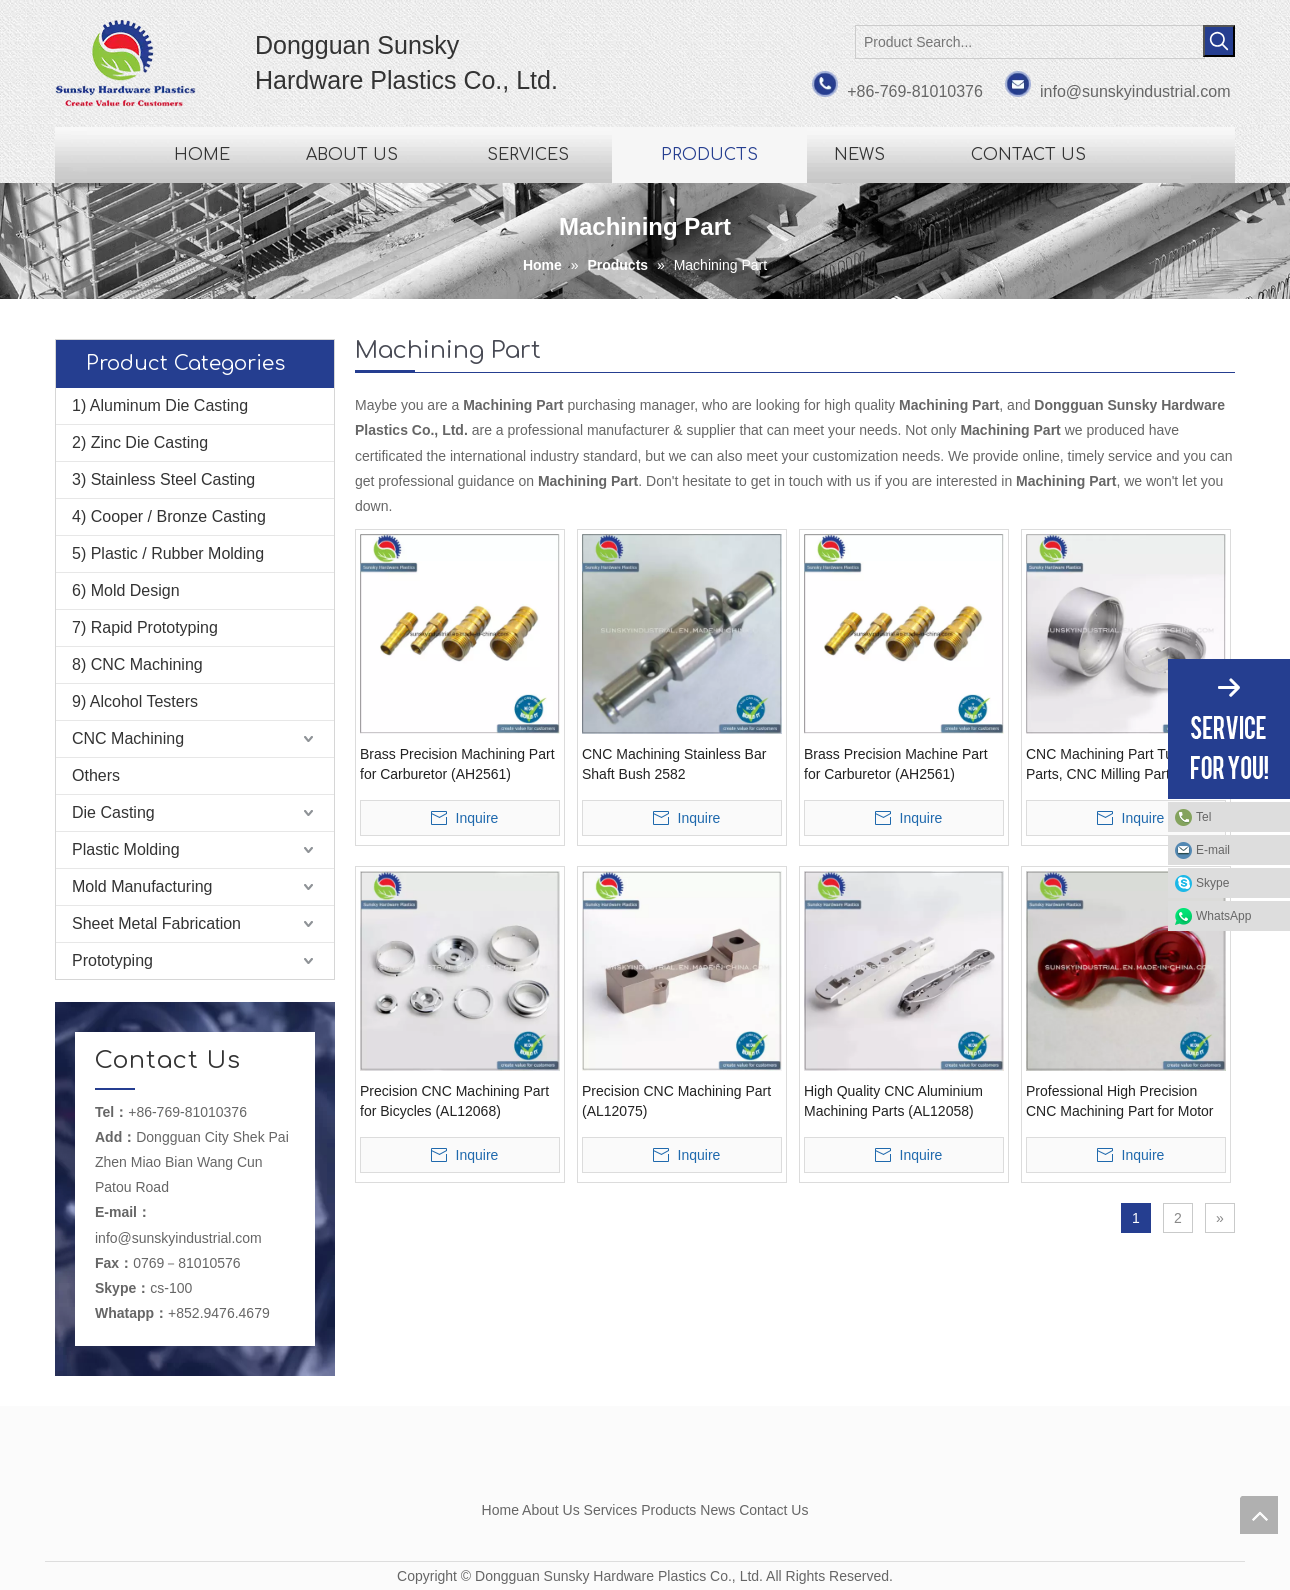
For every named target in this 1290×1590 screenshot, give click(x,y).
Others (96, 775)
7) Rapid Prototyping (145, 627)
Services (611, 1510)
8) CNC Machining (137, 664)
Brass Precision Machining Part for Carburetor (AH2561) (457, 764)
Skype (1212, 883)
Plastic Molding (126, 849)
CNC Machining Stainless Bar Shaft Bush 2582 (674, 764)
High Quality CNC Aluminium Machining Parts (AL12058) (893, 1101)
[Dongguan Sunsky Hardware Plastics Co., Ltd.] (645, 1462)
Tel (1203, 817)
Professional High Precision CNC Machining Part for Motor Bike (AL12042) (1120, 1102)
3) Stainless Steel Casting (163, 479)
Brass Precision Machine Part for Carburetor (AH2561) (896, 764)
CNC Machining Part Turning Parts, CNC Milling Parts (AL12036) (1115, 765)
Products (668, 1510)
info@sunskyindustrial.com (1135, 91)
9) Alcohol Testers (135, 701)
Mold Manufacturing (142, 886)
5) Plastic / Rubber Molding (168, 553)
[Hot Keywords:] (1219, 41)
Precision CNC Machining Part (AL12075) (676, 1101)
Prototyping (112, 960)
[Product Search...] (1030, 42)
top (1259, 1515)
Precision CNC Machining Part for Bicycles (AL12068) (454, 1101)
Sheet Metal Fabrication (156, 923)
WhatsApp (1223, 916)
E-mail (1213, 850)
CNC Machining (128, 738)
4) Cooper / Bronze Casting (169, 516)
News (717, 1510)
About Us (551, 1510)
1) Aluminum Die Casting (160, 405)
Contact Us (773, 1510)
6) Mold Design (126, 590)
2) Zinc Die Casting (140, 442)
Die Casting (113, 812)
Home (500, 1510)
